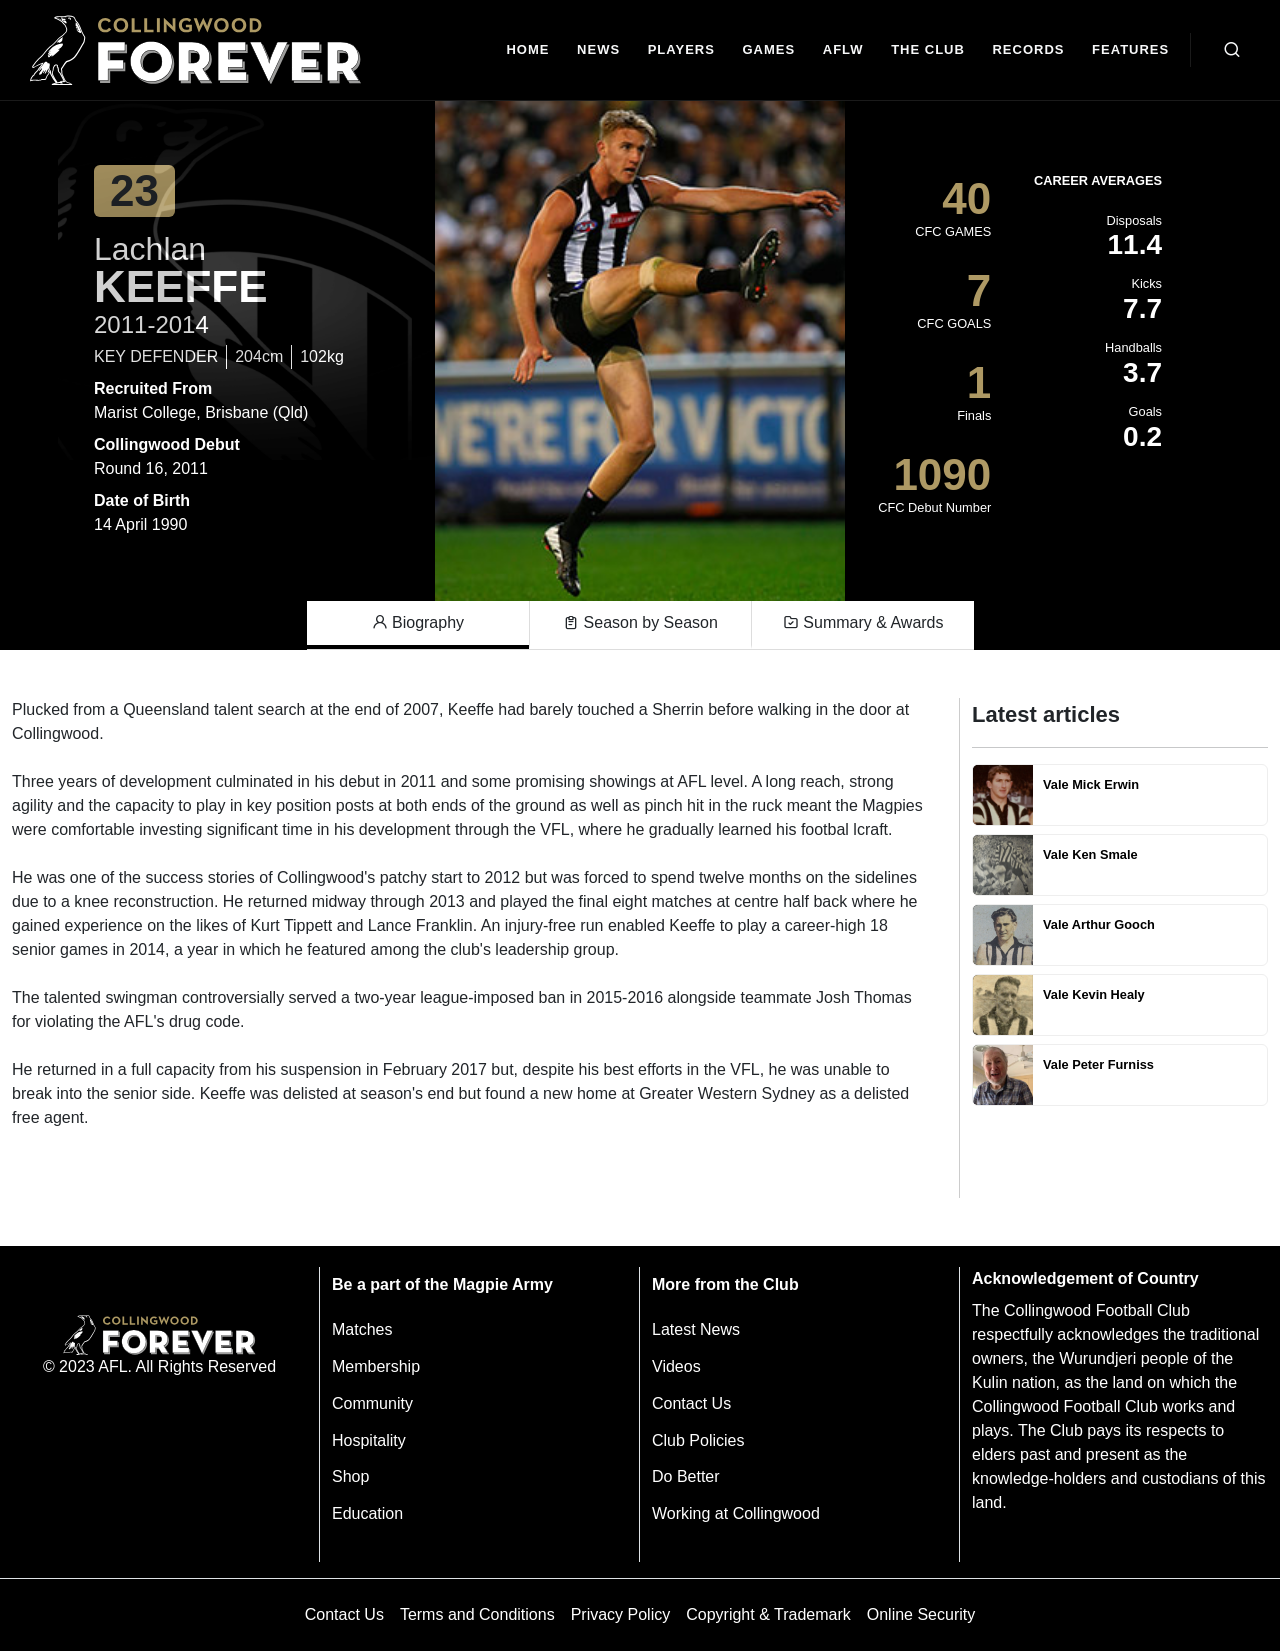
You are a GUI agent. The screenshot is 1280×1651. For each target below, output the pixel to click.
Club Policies (698, 1440)
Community (372, 1403)
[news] (598, 50)
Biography (418, 623)
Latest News (696, 1329)
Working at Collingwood (736, 1513)
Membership (376, 1366)
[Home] (528, 50)
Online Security (921, 1614)
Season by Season (640, 623)
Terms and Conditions (477, 1614)
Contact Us (691, 1403)
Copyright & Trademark (768, 1614)
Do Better (686, 1476)
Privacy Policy (621, 1614)
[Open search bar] (1232, 50)
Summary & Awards (863, 623)
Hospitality (369, 1440)
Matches (362, 1329)
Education (367, 1513)
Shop (350, 1476)
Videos (676, 1366)
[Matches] (769, 50)
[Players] (681, 50)
